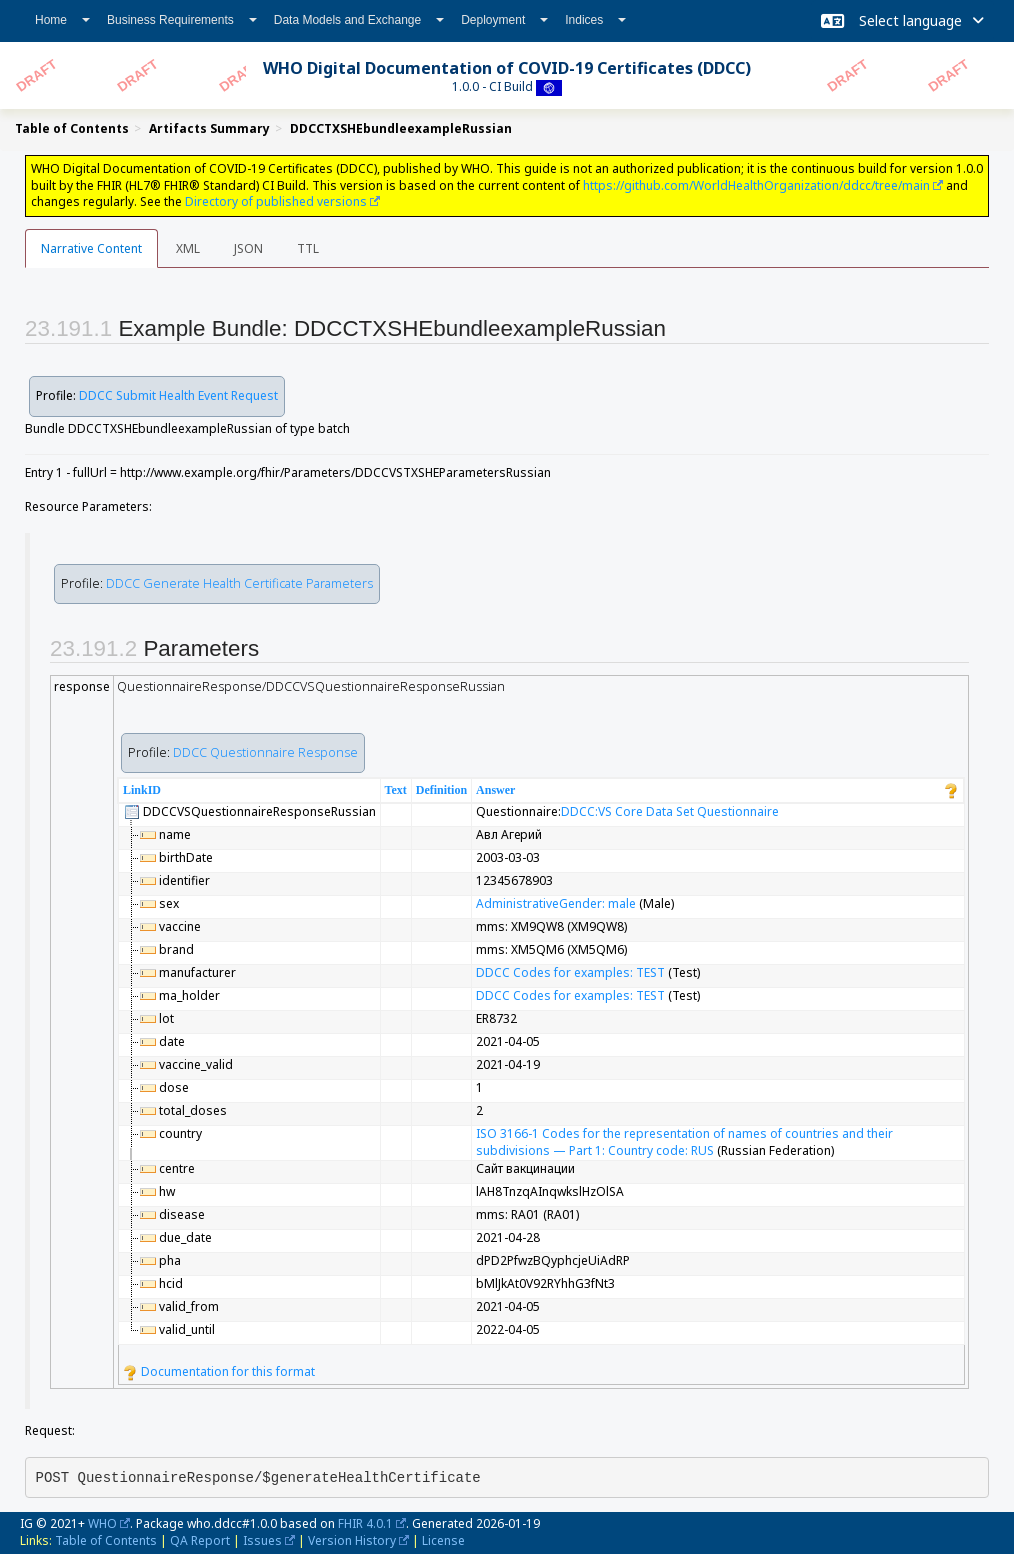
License (443, 1540)
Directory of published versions (276, 201)
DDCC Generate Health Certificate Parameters (239, 583)
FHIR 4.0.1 (365, 1523)
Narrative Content (91, 248)
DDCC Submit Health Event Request (178, 395)
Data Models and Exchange (359, 20)
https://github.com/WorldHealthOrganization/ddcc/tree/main (756, 185)
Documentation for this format (218, 1371)
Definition (441, 790)
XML (188, 248)
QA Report (200, 1540)
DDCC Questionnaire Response (265, 752)
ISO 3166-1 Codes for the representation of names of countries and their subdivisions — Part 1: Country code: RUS (684, 1142)
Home (62, 20)
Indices (595, 20)
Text (396, 790)
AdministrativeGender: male (556, 903)
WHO (102, 1523)
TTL (308, 248)
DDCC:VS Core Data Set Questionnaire (670, 811)
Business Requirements (182, 20)
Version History (352, 1540)
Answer (495, 790)
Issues (262, 1540)
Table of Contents (106, 1540)
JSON (248, 248)
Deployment (504, 20)
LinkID (142, 790)
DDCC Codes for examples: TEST (570, 972)
